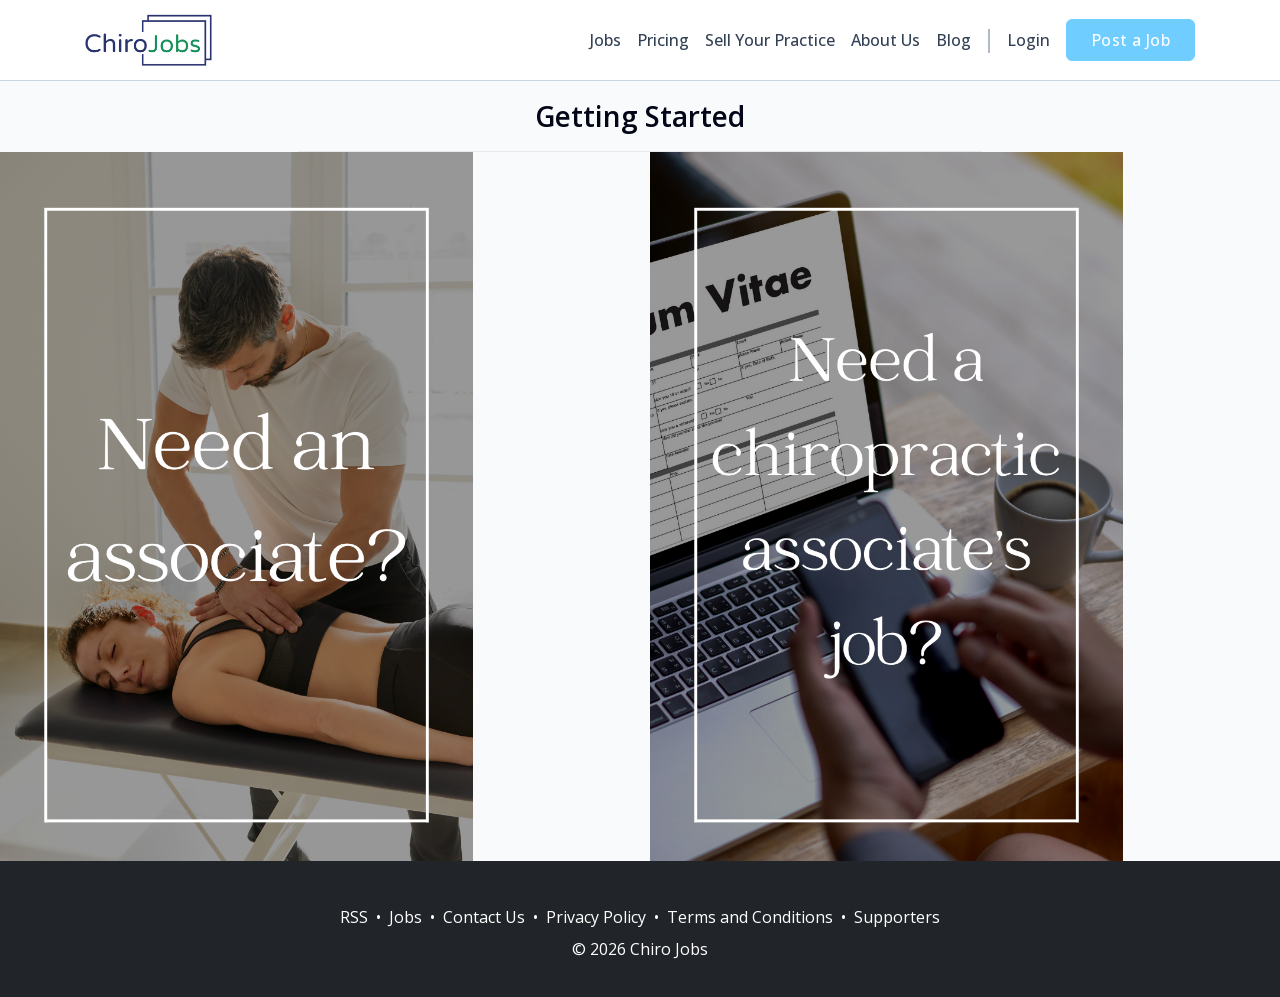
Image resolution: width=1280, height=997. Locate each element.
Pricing (663, 40)
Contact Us (484, 917)
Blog (953, 40)
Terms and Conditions (750, 917)
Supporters (897, 917)
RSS (354, 917)
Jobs (605, 40)
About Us (885, 40)
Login (1028, 40)
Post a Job (1130, 40)
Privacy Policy (596, 917)
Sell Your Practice (770, 40)
